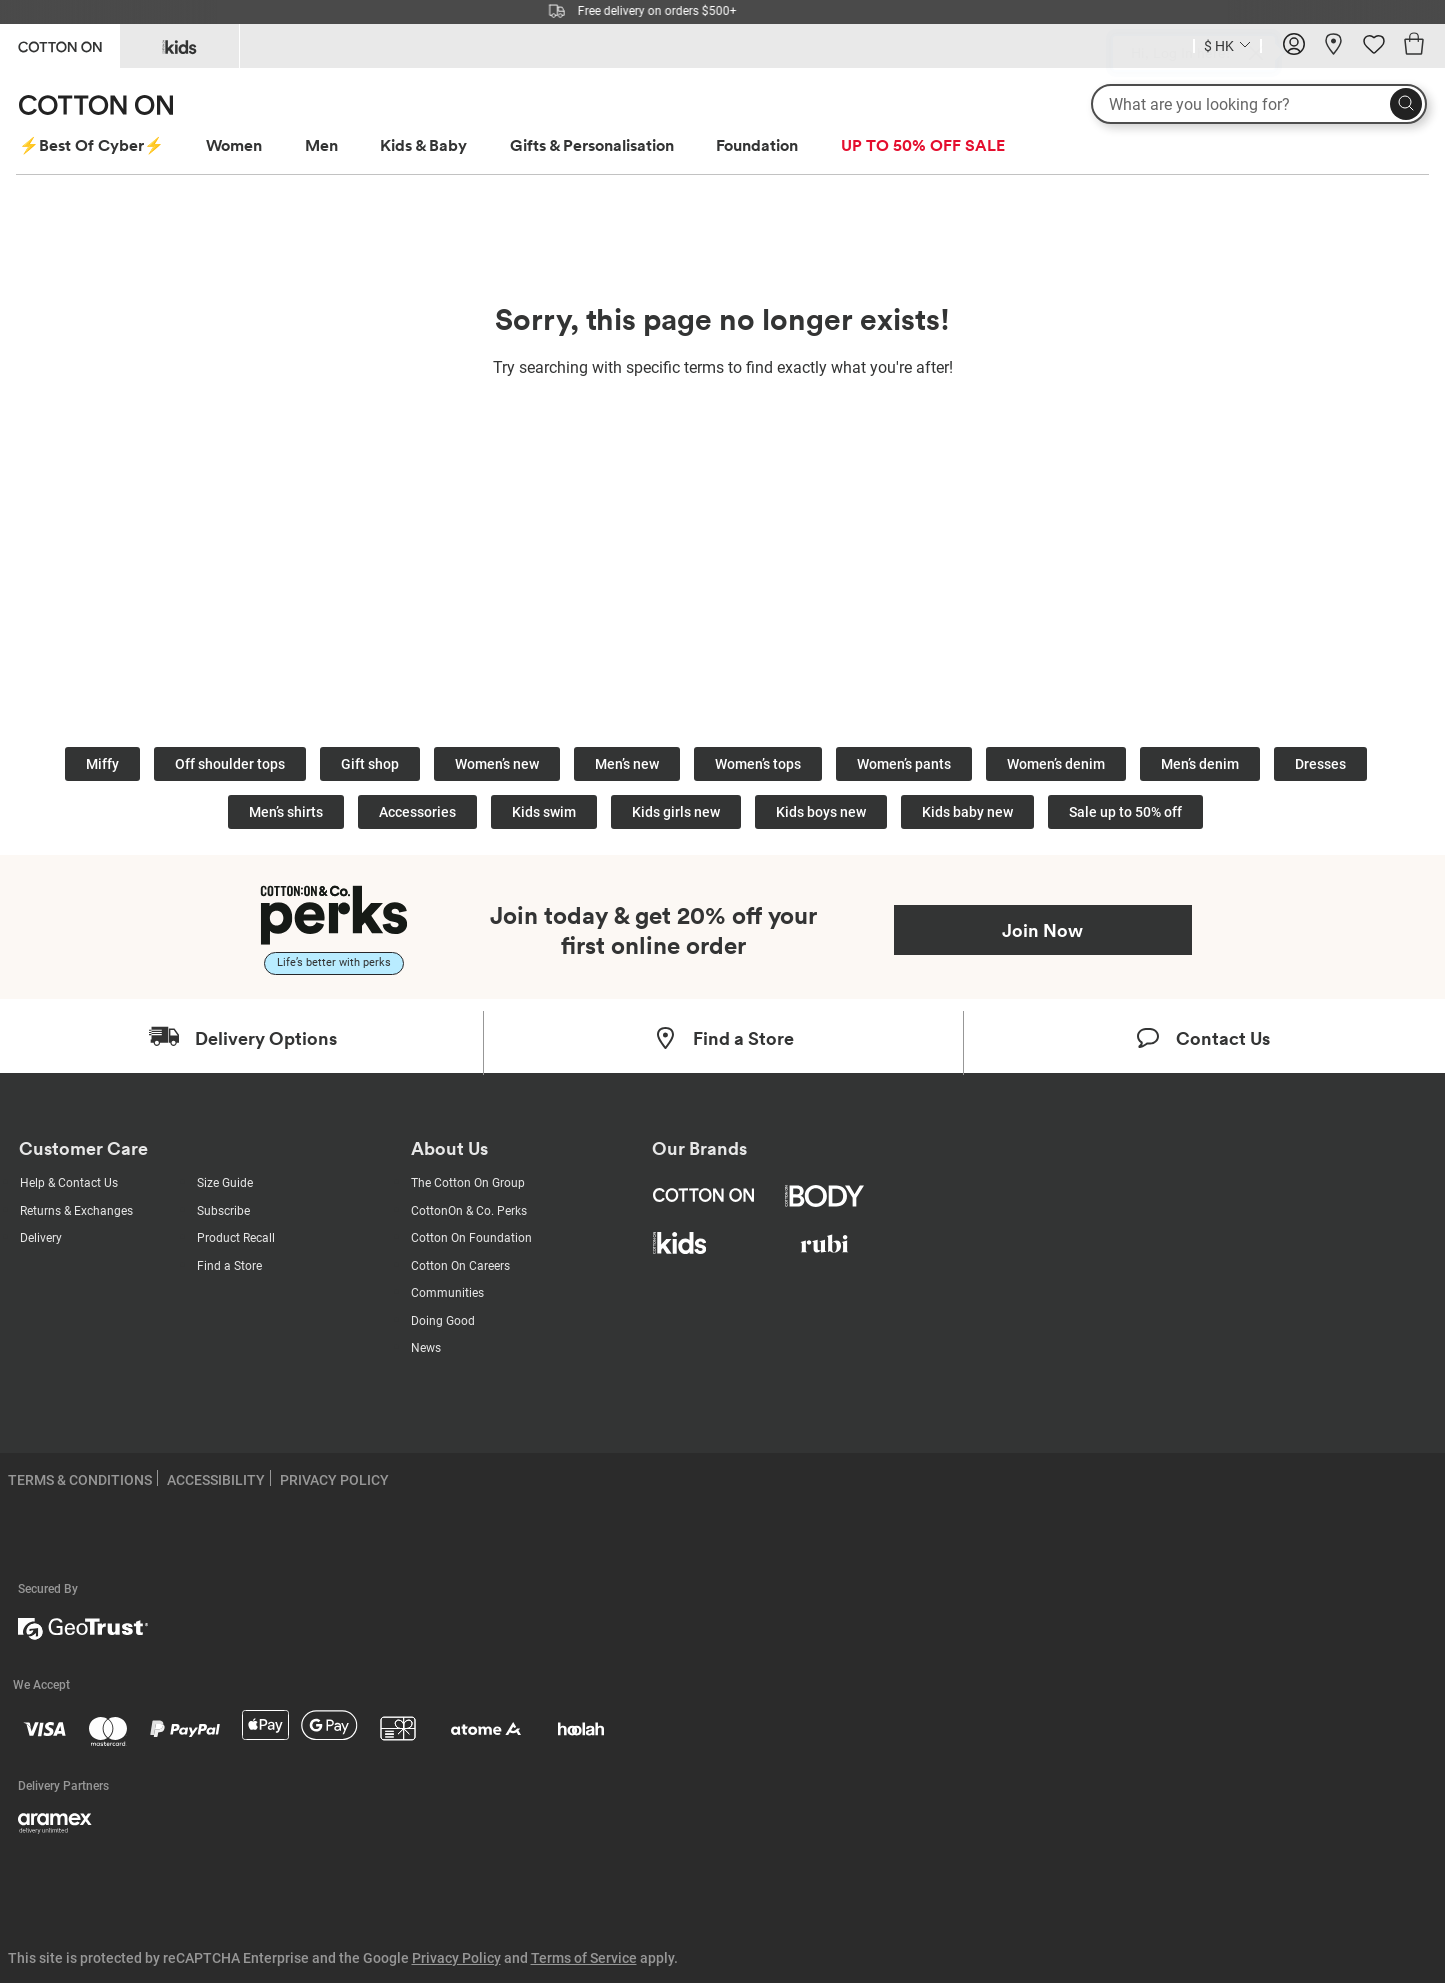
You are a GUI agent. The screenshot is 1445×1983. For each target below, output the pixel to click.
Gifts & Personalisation (592, 145)
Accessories (417, 812)
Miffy (102, 764)
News (426, 1348)
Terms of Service (584, 1958)
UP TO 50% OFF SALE (923, 145)
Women (234, 145)
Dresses (1320, 764)
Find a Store (229, 1266)
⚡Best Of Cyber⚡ (91, 145)
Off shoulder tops (230, 764)
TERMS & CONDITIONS (80, 1480)
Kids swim (544, 812)
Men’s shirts (286, 812)
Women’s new (497, 764)
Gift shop (370, 764)
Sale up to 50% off (1125, 812)
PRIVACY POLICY (334, 1480)
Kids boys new (821, 812)
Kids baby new (967, 812)
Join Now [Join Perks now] (1042, 930)
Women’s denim (1056, 764)
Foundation (757, 145)
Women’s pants (904, 764)
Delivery (41, 1238)
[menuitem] (110, 145)
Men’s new (627, 764)
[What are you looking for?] (1259, 104)
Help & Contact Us (69, 1183)
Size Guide (225, 1183)
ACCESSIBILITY (216, 1480)
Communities (447, 1293)
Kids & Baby (423, 145)
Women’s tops (758, 764)
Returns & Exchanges (76, 1211)
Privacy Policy (456, 1958)
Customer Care (83, 1148)
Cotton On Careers (460, 1266)
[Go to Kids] (179, 46)
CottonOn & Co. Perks (469, 1211)
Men (321, 145)
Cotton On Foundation (471, 1238)
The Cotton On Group (468, 1183)
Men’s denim (1200, 764)
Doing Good (443, 1321)
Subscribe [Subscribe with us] (223, 1211)
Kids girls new (676, 812)
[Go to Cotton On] (59, 44)
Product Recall (236, 1238)
